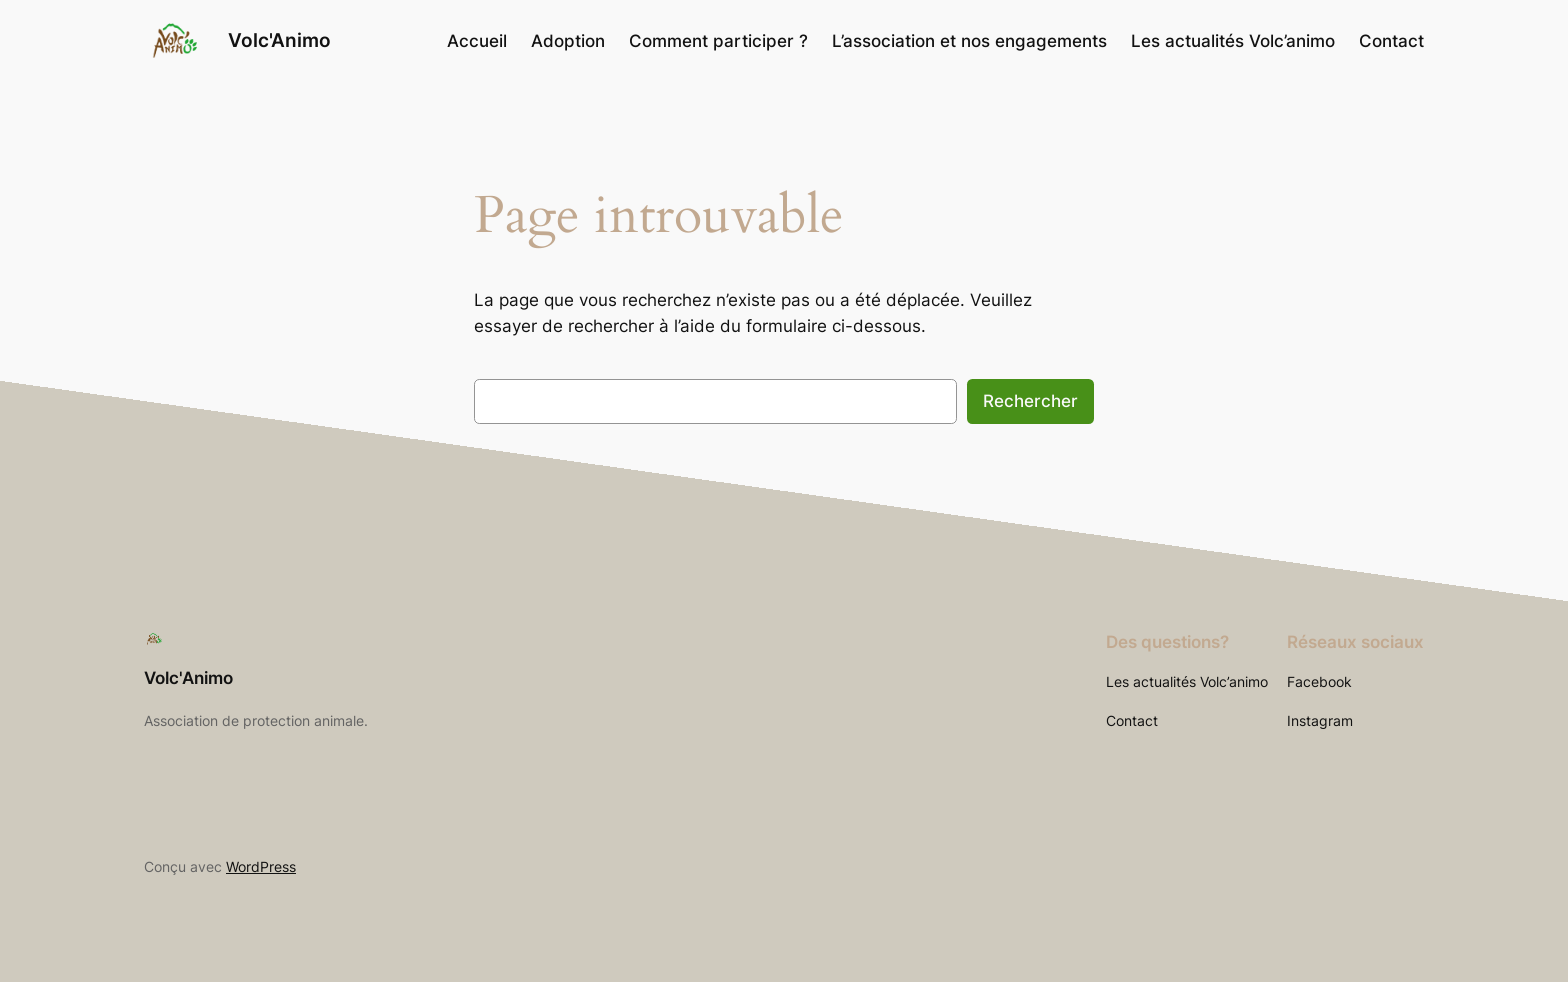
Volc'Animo (279, 40)
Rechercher (1030, 401)
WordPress (261, 866)
